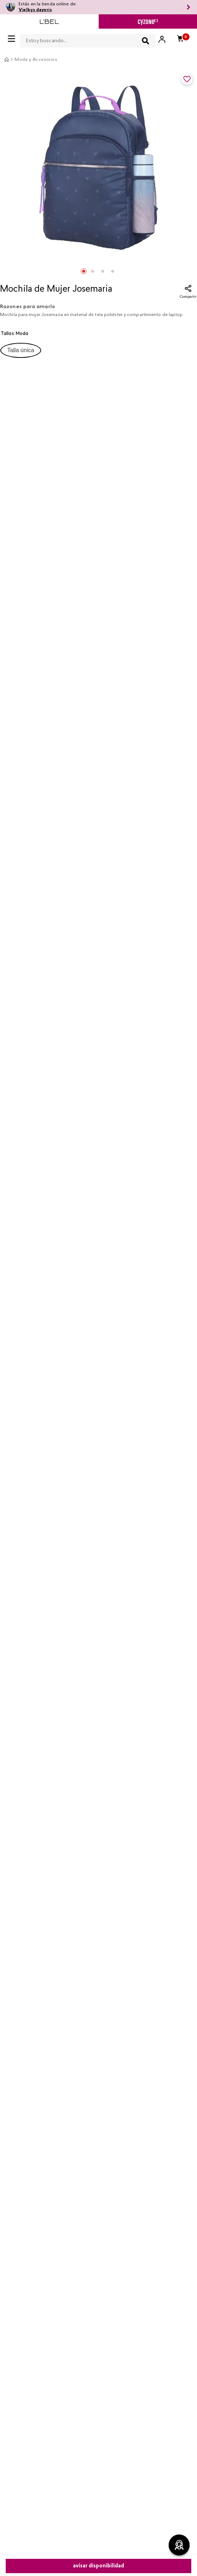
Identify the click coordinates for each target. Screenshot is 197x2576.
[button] (20, 350)
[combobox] (88, 39)
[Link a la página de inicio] (6, 59)
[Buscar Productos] (145, 41)
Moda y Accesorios (36, 60)
